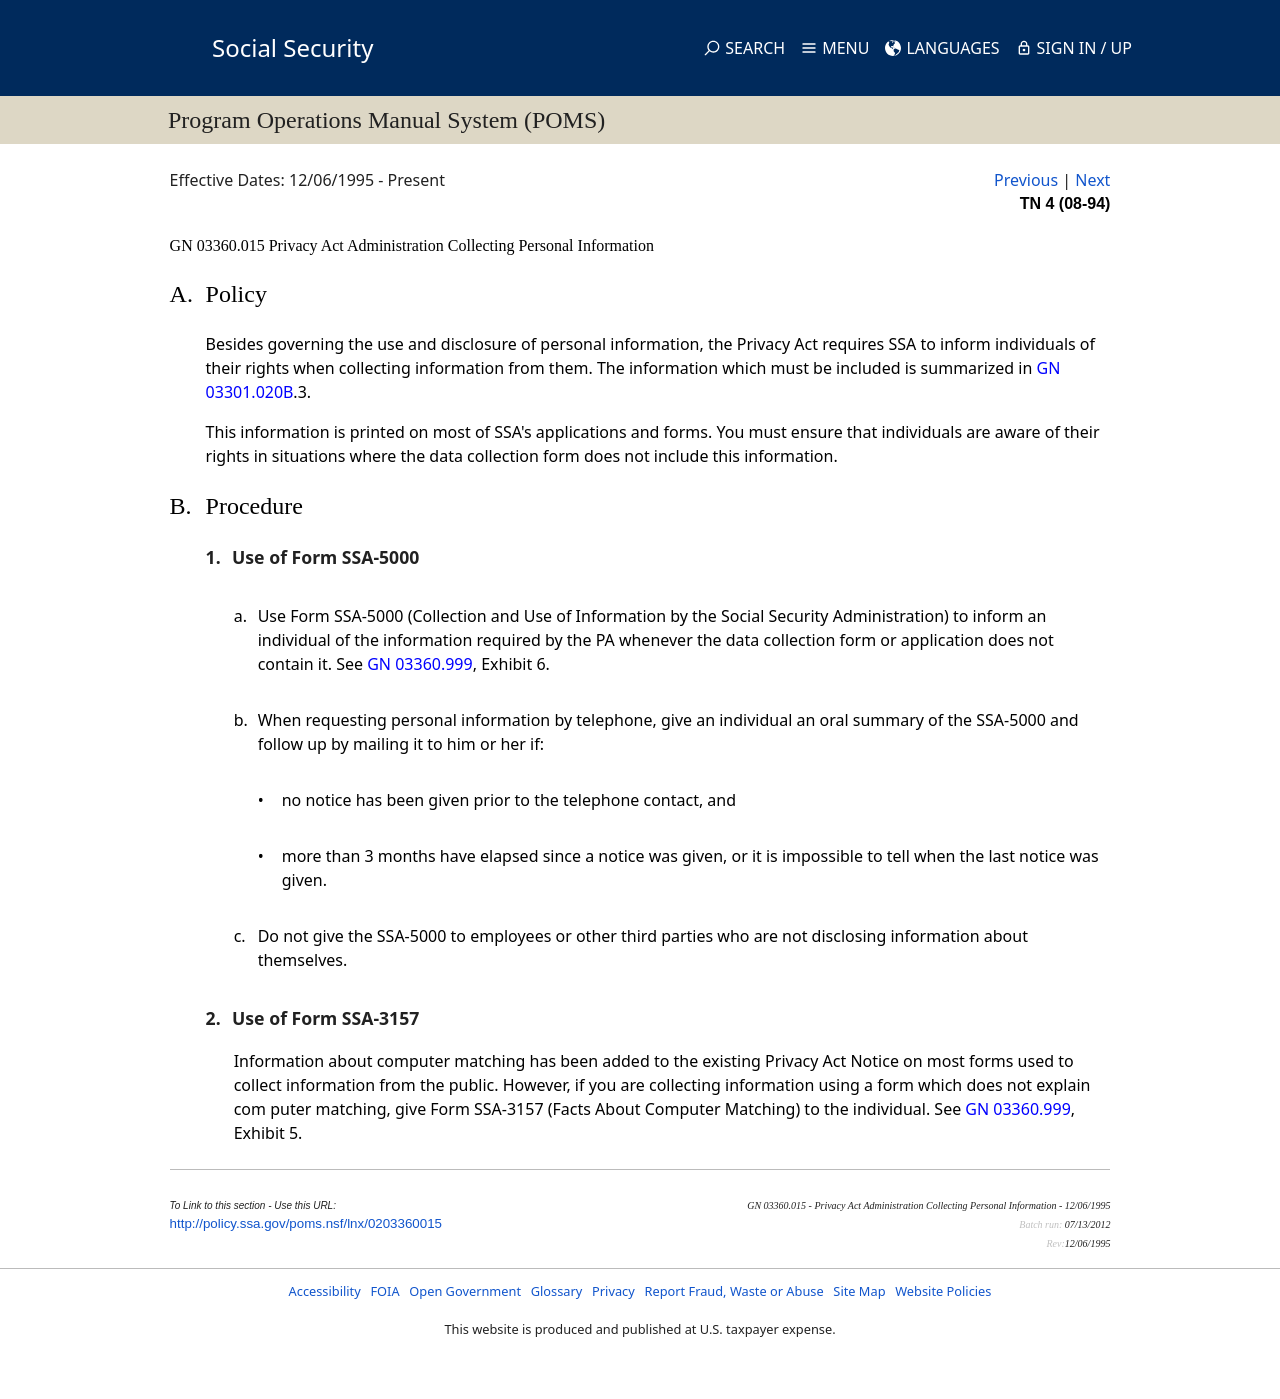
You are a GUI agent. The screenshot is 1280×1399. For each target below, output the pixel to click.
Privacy (613, 1291)
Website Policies (943, 1291)
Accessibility (325, 1291)
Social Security (292, 47)
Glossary (557, 1291)
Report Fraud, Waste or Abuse (733, 1291)
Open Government (465, 1291)
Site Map (859, 1291)
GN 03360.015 (219, 245)
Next (1092, 180)
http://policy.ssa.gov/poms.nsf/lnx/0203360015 (306, 1223)
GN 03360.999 (419, 664)
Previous (1026, 180)
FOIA (384, 1291)
